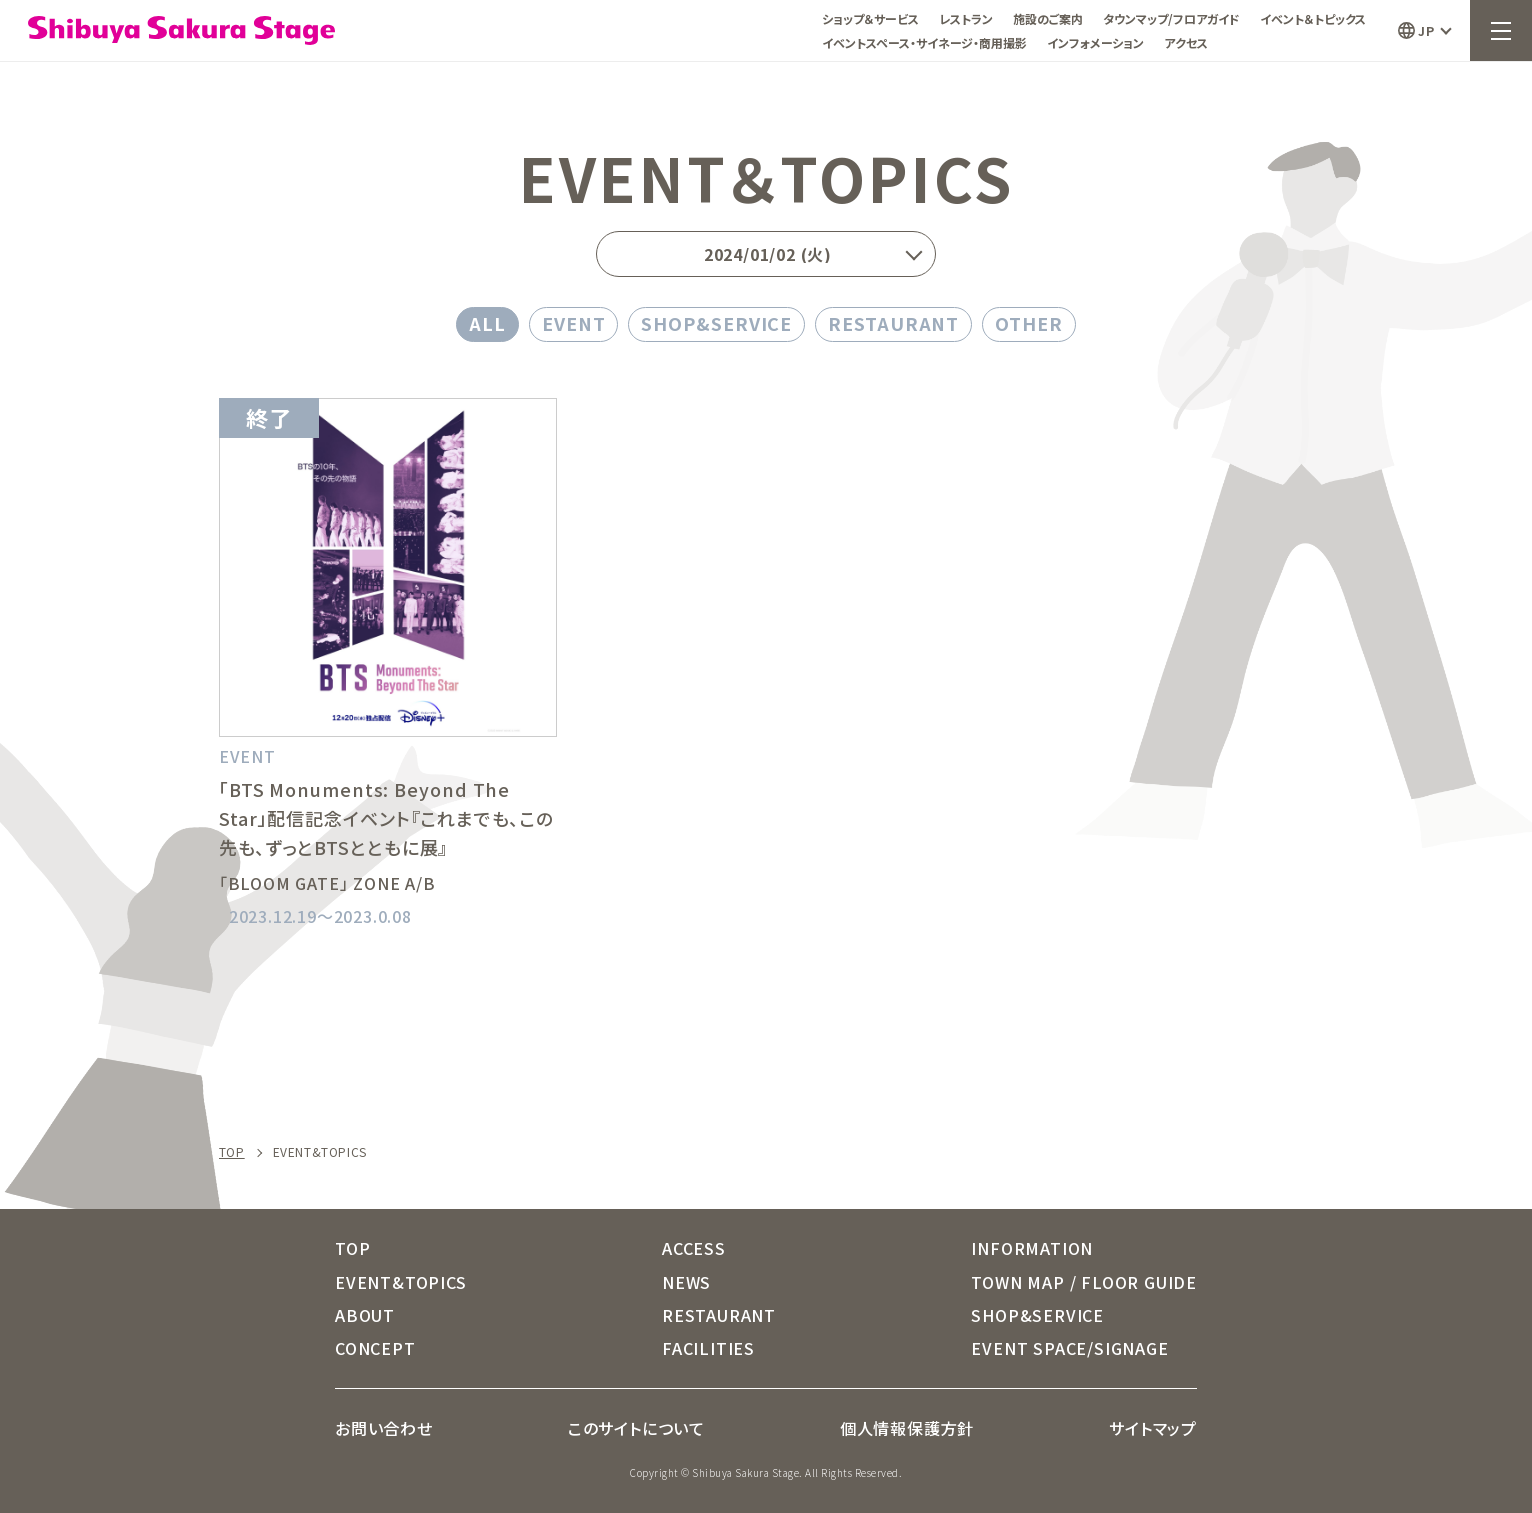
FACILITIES (708, 1348)
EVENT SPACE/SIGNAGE (1069, 1348)
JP (1426, 30)
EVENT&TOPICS (401, 1282)
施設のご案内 (1048, 18)
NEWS (686, 1282)
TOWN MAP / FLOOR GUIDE (1084, 1282)
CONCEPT (375, 1348)
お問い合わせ (384, 1428)
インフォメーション (1095, 42)
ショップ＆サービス (870, 18)
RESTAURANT (893, 323)
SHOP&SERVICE (716, 323)
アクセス (1186, 42)
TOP (232, 1152)
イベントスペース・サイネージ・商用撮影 (924, 42)
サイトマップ (1153, 1428)
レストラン (966, 18)
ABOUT (365, 1315)
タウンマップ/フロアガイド (1171, 18)
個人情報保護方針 (907, 1428)
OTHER (1029, 323)
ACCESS (694, 1248)
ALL (487, 323)
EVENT (574, 323)
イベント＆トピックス (1313, 18)
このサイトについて (636, 1428)
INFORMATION (1032, 1248)
